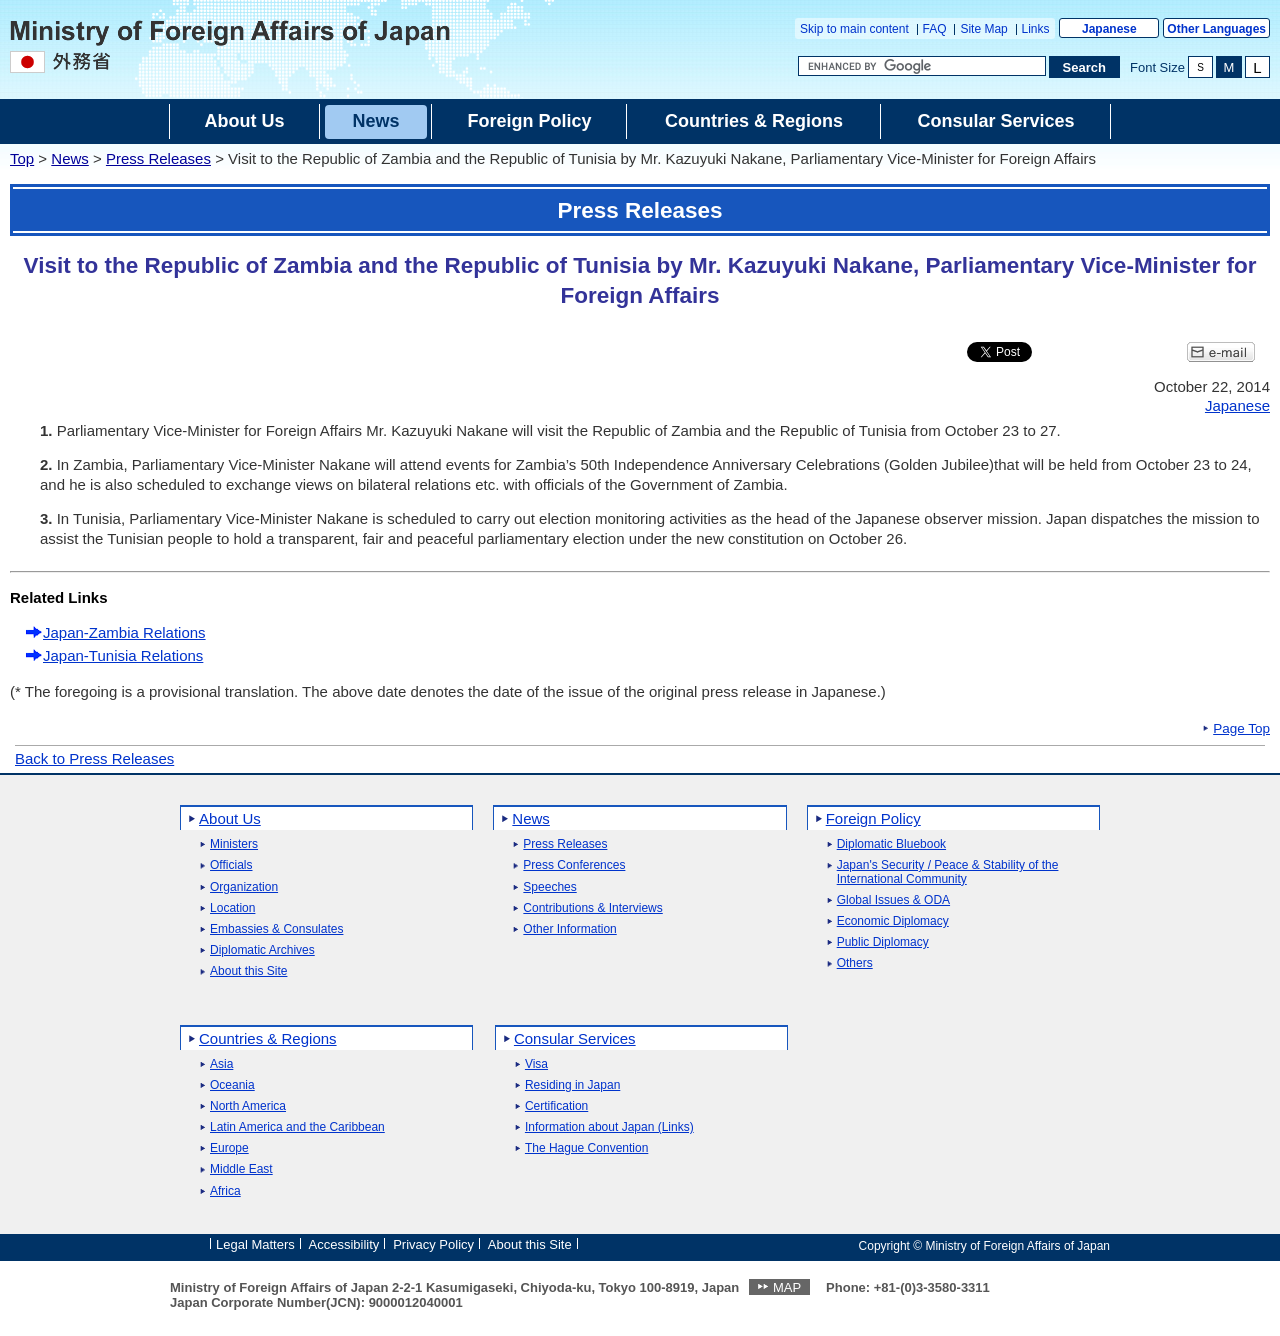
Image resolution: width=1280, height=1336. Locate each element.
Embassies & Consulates (276, 929)
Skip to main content (854, 29)
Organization (244, 887)
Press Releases (158, 158)
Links (1036, 29)
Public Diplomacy (883, 942)
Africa (225, 1191)
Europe (229, 1148)
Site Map (983, 29)
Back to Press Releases (94, 758)
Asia (221, 1064)
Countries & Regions (268, 1038)
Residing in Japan (572, 1085)
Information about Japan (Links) (609, 1127)
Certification (556, 1106)
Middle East (241, 1169)
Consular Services (575, 1038)
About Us (230, 818)
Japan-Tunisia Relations (123, 655)
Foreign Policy (873, 818)
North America (248, 1106)
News (70, 158)
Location (232, 908)
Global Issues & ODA (893, 900)
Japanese (1109, 29)
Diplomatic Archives (262, 950)
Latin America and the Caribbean (297, 1127)
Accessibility (344, 1244)
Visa (536, 1064)
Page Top (1241, 729)
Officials (231, 865)
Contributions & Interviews (592, 908)
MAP (787, 1287)
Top (22, 158)
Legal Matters (255, 1244)
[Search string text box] (922, 66)
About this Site (248, 971)
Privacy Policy (433, 1244)
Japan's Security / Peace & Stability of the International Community (948, 872)
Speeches (549, 887)
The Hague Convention (586, 1148)
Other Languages (1216, 29)
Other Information (569, 929)
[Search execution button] (1085, 67)
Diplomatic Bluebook (891, 844)
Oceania (232, 1085)
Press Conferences (574, 865)
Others (855, 963)
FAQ (935, 29)
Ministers (234, 844)
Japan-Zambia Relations (124, 632)
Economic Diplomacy (893, 921)
